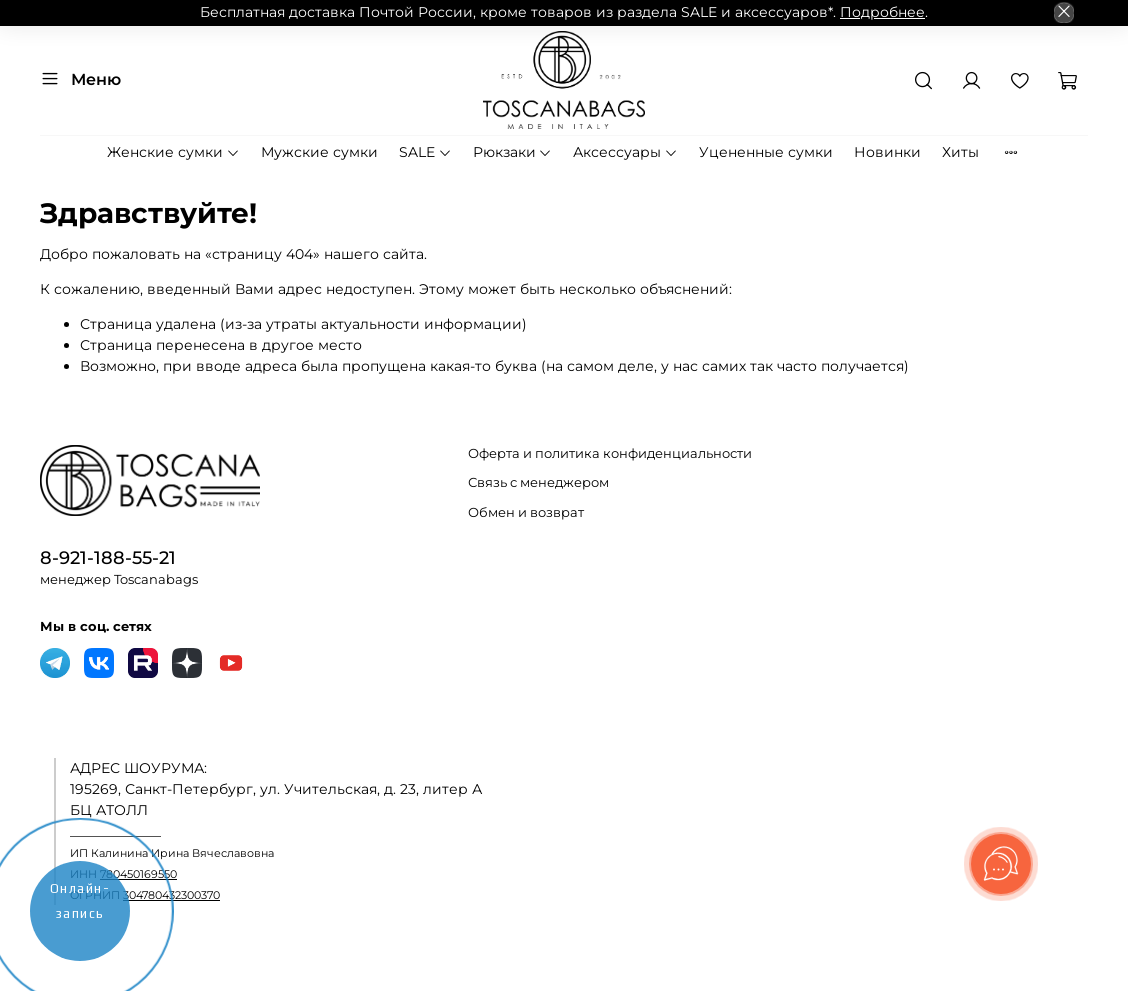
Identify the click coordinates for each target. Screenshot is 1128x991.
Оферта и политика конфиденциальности (610, 453)
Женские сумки (173, 152)
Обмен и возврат (526, 512)
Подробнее (882, 12)
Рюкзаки (513, 152)
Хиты (960, 152)
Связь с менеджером (538, 482)
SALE (425, 152)
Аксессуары (625, 152)
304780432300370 (171, 895)
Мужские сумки (319, 152)
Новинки (887, 152)
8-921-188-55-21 (108, 557)
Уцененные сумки (766, 152)
